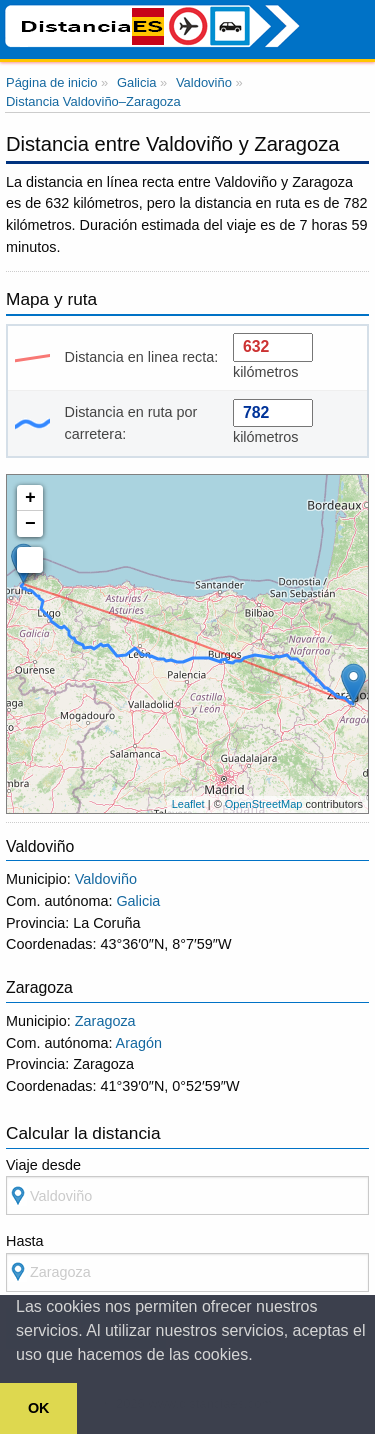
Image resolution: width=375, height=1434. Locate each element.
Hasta (187, 1262)
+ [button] (30, 498)
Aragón (139, 1043)
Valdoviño (106, 879)
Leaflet (188, 804)
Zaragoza (105, 1021)
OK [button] (39, 1408)
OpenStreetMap (264, 804)
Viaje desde (187, 1186)
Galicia (138, 901)
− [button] (30, 524)
